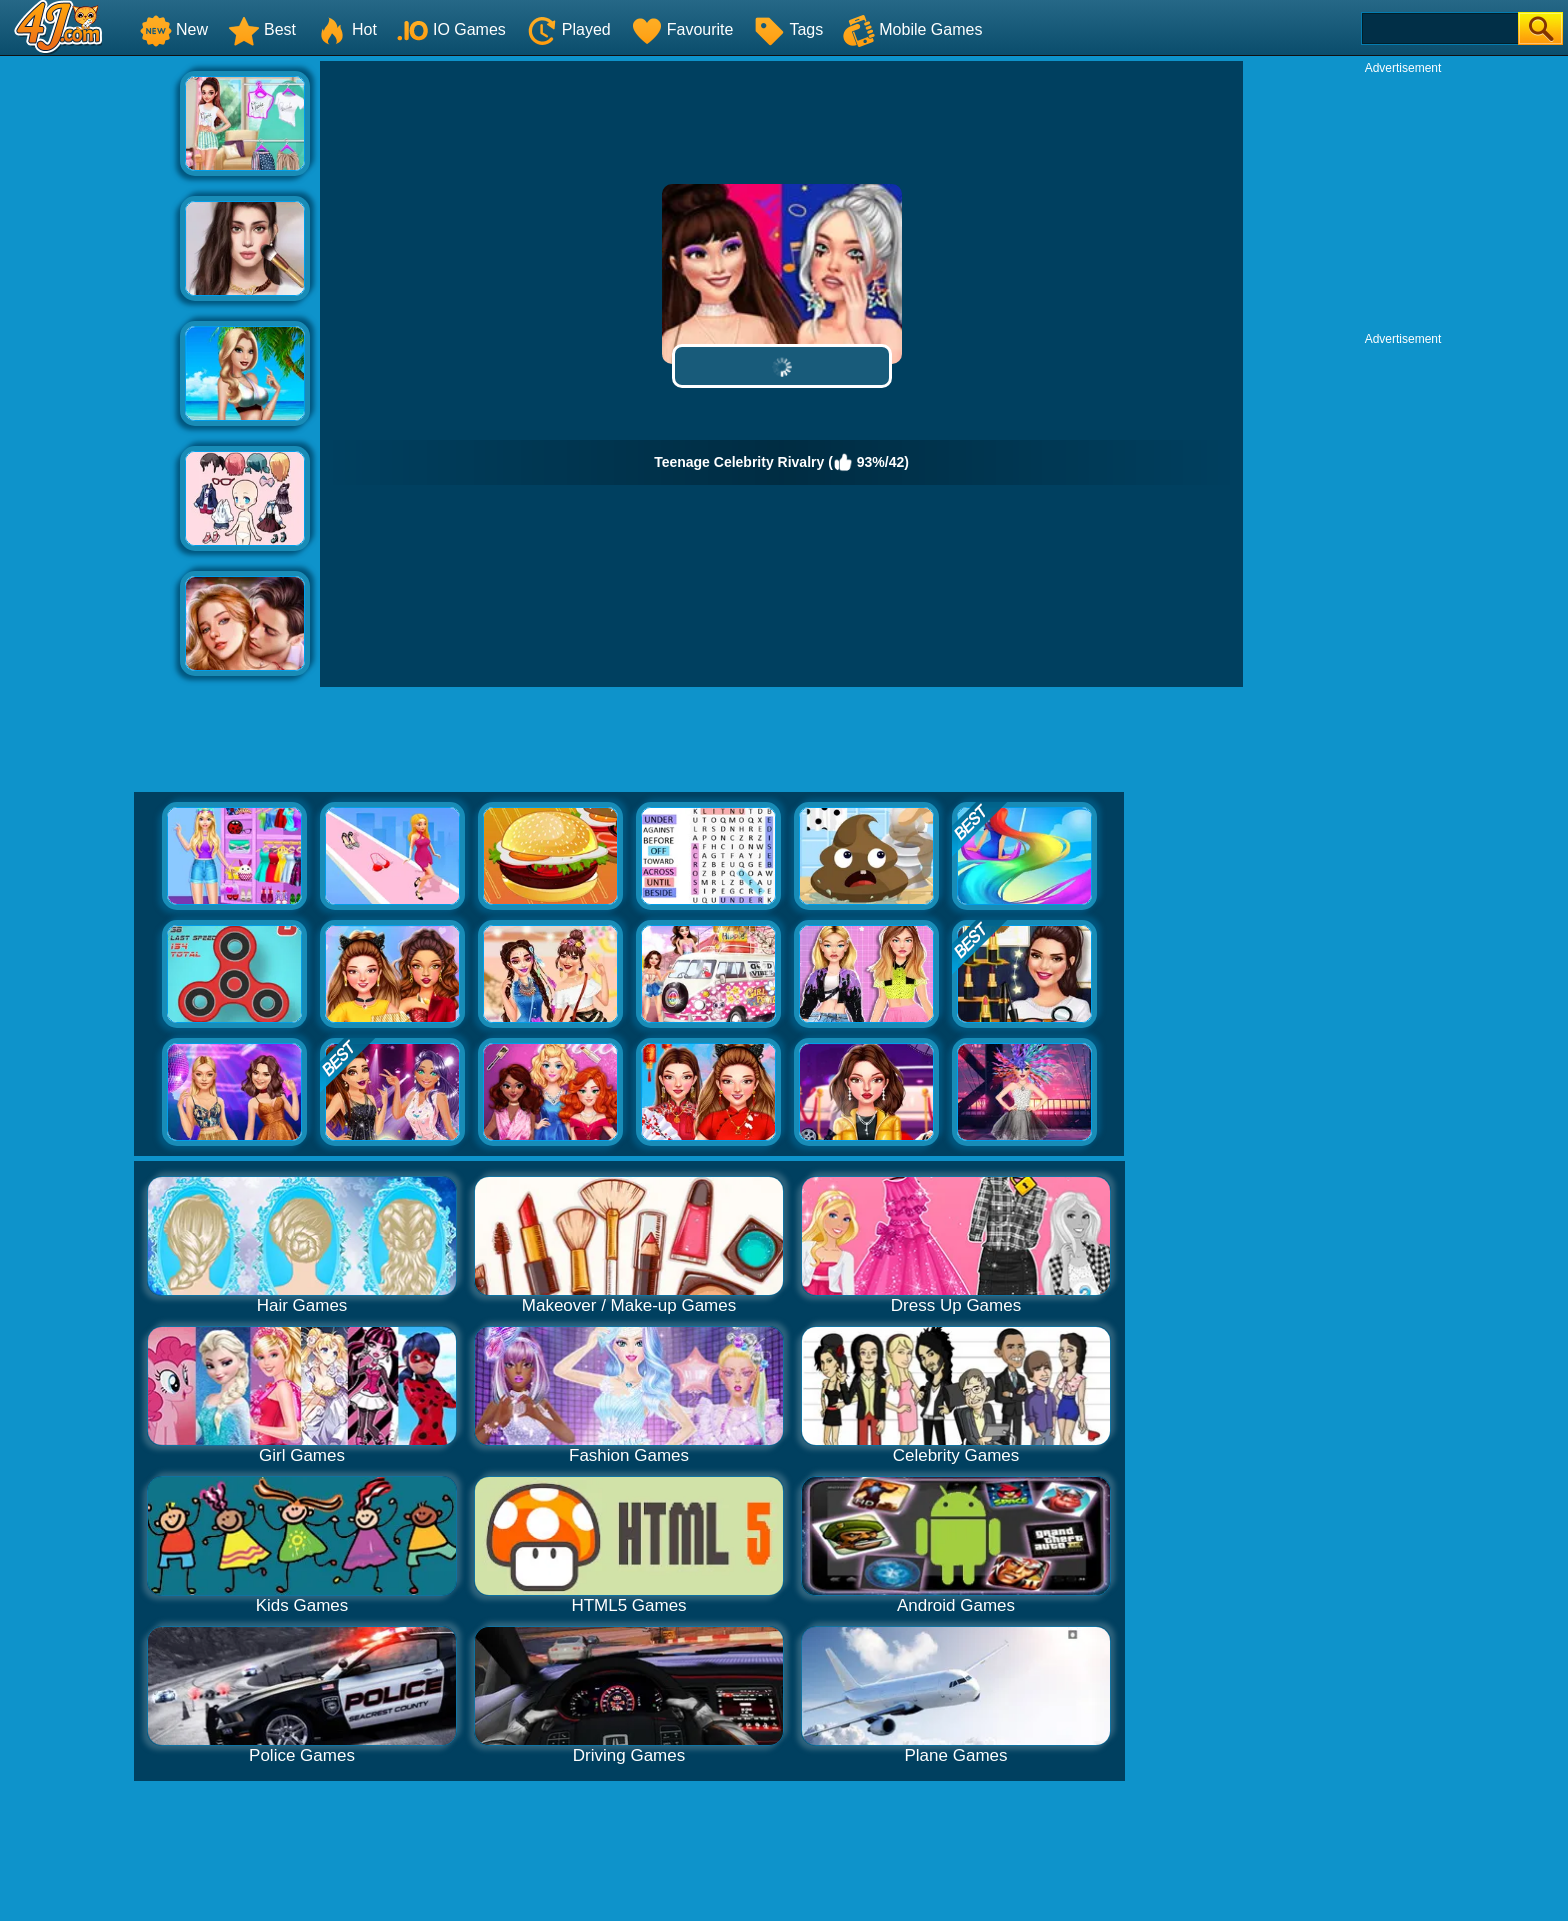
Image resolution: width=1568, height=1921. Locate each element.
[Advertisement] (90, 361)
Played (568, 29)
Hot (346, 29)
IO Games (451, 29)
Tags (788, 29)
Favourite (682, 29)
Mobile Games (912, 29)
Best (262, 29)
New (174, 29)
